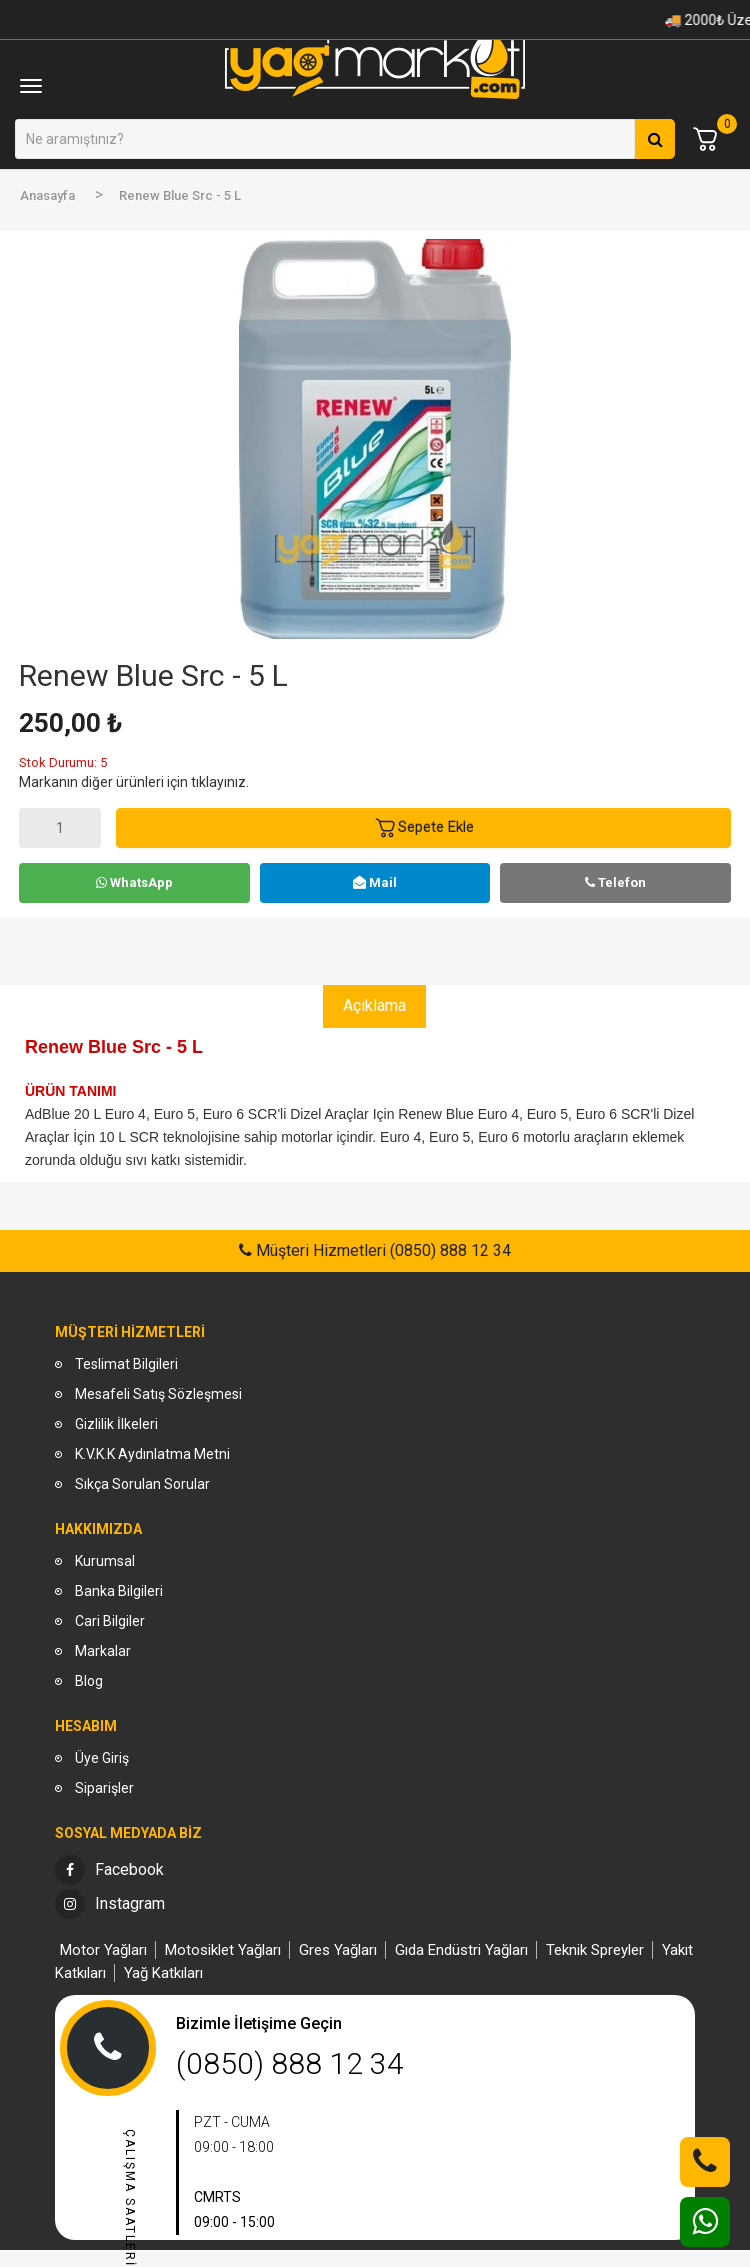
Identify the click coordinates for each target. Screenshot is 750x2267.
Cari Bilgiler (110, 1621)
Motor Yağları (103, 1950)
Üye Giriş (102, 1758)
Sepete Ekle (424, 828)
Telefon (615, 882)
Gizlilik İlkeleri (116, 1424)
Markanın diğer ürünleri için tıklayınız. (134, 782)
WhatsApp (134, 882)
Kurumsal (105, 1561)
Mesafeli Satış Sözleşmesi (158, 1394)
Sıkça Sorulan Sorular (142, 1484)
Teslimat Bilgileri (126, 1364)
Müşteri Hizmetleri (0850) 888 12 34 (381, 1250)
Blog (89, 1681)
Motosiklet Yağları (223, 1950)
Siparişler (104, 1788)
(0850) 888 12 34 (290, 2063)
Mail (375, 882)
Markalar (103, 1651)
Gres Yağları (338, 1950)
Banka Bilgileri (119, 1591)
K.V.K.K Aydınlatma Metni (152, 1454)
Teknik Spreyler (595, 1950)
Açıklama (374, 1005)
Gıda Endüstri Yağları (461, 1950)
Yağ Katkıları (163, 1973)
